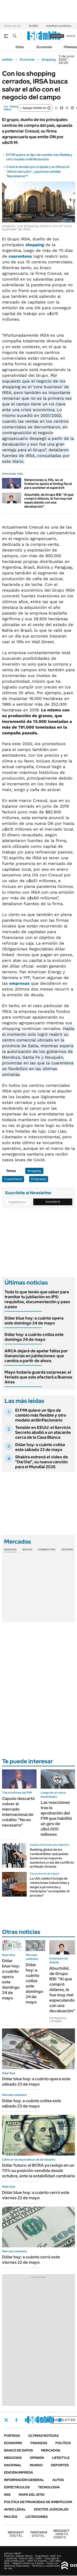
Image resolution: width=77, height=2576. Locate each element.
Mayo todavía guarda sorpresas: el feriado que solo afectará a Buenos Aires (38, 1377)
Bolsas (27, 1549)
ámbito (7, 59)
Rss (7, 2494)
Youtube (48, 2420)
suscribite (57, 36)
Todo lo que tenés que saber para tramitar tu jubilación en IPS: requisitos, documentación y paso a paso (37, 1299)
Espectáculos (17, 2487)
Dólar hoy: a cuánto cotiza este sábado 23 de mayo (40, 1447)
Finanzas (38, 2443)
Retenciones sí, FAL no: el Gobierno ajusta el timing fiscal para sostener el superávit (48, 484)
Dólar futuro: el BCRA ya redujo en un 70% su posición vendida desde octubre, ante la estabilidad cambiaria (38, 2171)
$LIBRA (33, 25)
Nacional (13, 2465)
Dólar (20, 47)
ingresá (70, 36)
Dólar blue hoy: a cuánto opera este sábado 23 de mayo (36, 2081)
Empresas (38, 1179)
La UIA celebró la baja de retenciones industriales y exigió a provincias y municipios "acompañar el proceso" (49, 1887)
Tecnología (49, 2487)
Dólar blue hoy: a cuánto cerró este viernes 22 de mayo (35, 2195)
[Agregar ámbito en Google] (35, 108)
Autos (58, 2480)
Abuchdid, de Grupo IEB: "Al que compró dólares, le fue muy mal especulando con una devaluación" (49, 500)
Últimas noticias (43, 2435)
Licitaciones (36, 2517)
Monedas (10, 1549)
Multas (10, 2517)
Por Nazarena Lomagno (57, 2019)
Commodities (46, 1549)
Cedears (67, 1549)
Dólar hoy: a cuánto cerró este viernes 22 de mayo (31, 2259)
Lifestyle (61, 2458)
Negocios (13, 2458)
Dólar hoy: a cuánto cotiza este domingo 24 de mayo (34, 1337)
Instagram (26, 2420)
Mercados (50, 2450)
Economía (44, 47)
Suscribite (53, 1201)
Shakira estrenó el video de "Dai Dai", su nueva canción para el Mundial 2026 (41, 1461)
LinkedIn (37, 2420)
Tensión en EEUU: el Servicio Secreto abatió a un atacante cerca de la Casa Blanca (43, 1432)
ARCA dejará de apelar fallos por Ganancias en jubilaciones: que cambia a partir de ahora (36, 1355)
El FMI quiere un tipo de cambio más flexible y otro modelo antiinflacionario (39, 157)
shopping (49, 59)
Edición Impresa (18, 2472)
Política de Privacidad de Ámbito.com (38, 2502)
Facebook (16, 2420)
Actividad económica (58, 25)
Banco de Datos (18, 2450)
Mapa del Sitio (32, 2494)
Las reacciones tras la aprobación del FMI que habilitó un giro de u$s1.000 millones (56, 1818)
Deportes (60, 2465)
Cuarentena (13, 1179)
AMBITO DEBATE (61, 2534)
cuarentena (20, 256)
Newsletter (64, 2420)
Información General (24, 2480)
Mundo (36, 2465)
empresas (19, 983)
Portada (12, 2435)
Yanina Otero (11, 108)
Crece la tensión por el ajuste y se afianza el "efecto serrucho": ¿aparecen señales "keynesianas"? (37, 171)
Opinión (37, 2458)
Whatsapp (60, 2420)
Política (63, 2443)
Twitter (6, 2420)
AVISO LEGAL (15, 2509)
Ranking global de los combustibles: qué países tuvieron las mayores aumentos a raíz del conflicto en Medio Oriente (52, 1858)
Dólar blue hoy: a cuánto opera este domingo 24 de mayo (34, 1320)
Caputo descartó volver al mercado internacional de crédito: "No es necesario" (18, 1812)
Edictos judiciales (51, 2509)
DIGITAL (16, 2534)
